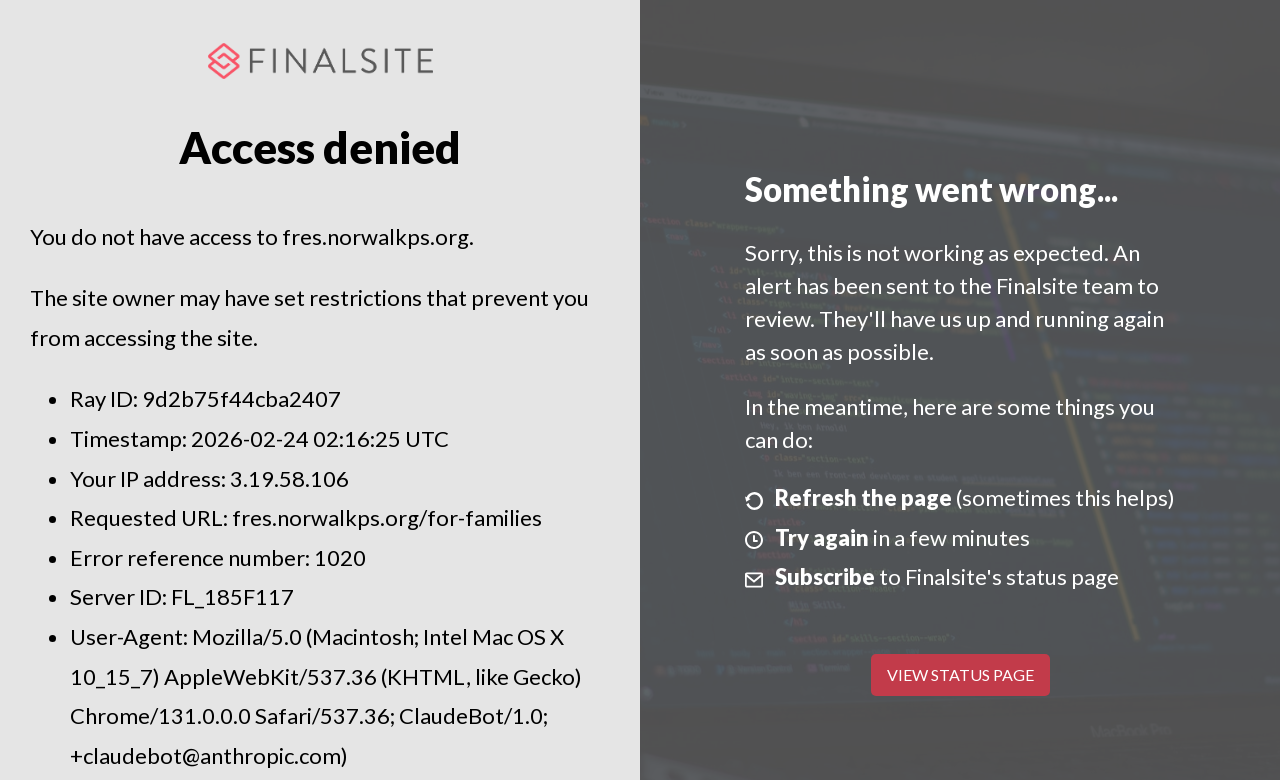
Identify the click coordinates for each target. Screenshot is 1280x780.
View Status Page (960, 674)
